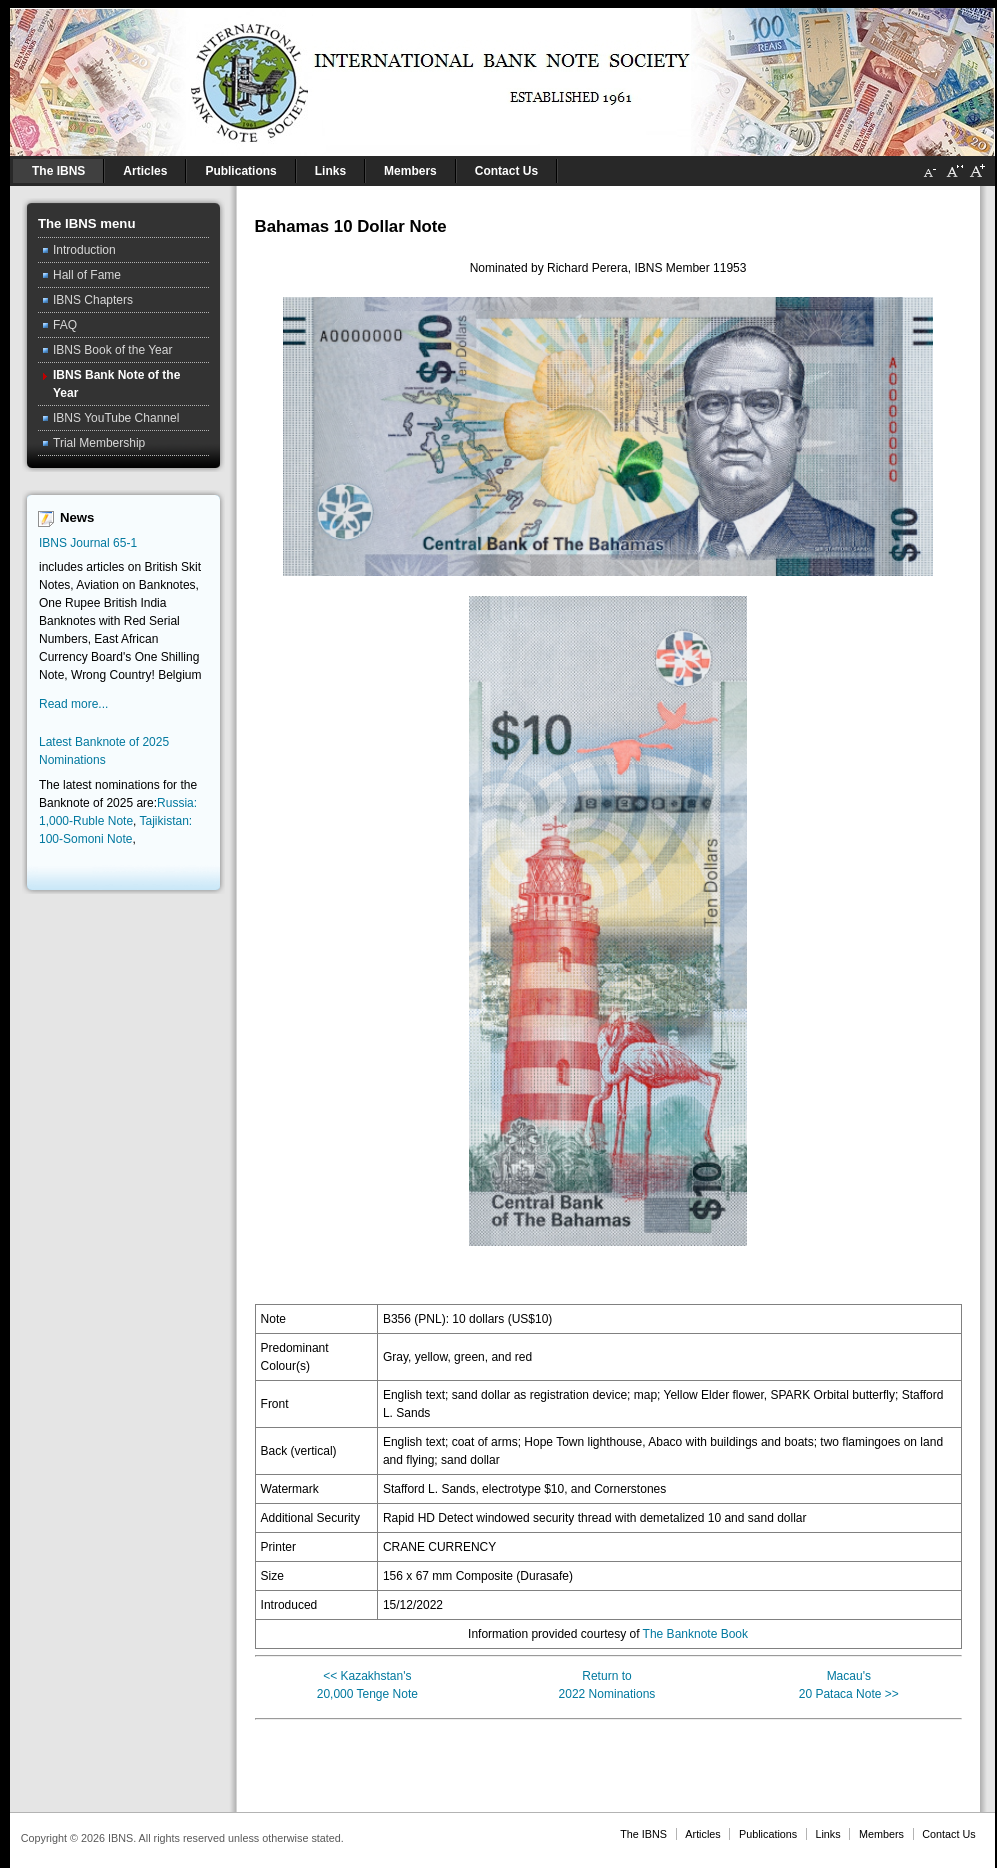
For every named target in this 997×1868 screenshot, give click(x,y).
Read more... (73, 704)
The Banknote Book (695, 1634)
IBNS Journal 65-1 (88, 543)
